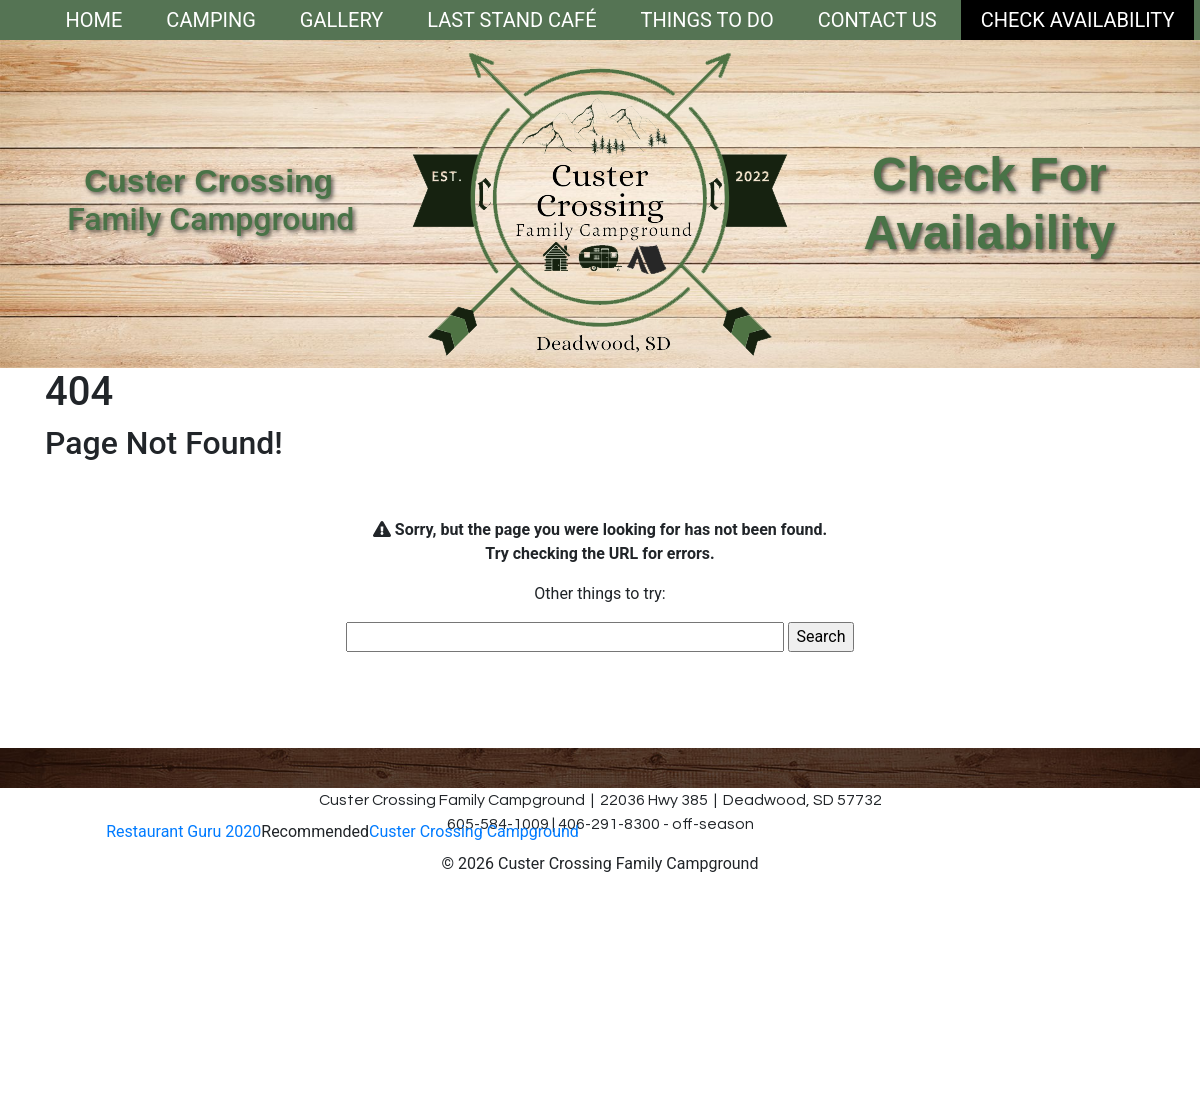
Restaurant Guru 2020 (183, 831)
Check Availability (1078, 20)
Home (94, 20)
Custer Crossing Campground (474, 831)
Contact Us (877, 20)
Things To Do (707, 20)
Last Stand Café (511, 20)
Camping (210, 20)
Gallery (341, 20)
